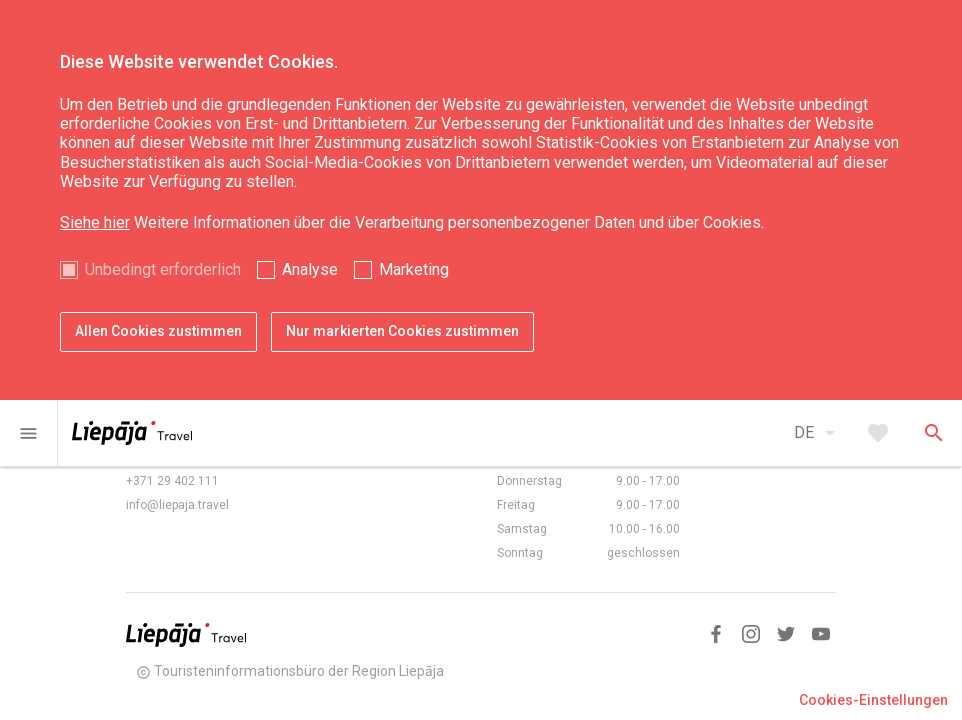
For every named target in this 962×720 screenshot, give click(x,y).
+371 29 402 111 (172, 481)
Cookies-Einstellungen (873, 700)
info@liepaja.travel (177, 505)
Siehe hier (95, 222)
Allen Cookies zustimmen (158, 331)
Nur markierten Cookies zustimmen (402, 331)
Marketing (414, 269)
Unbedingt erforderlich (163, 269)
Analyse (310, 269)
